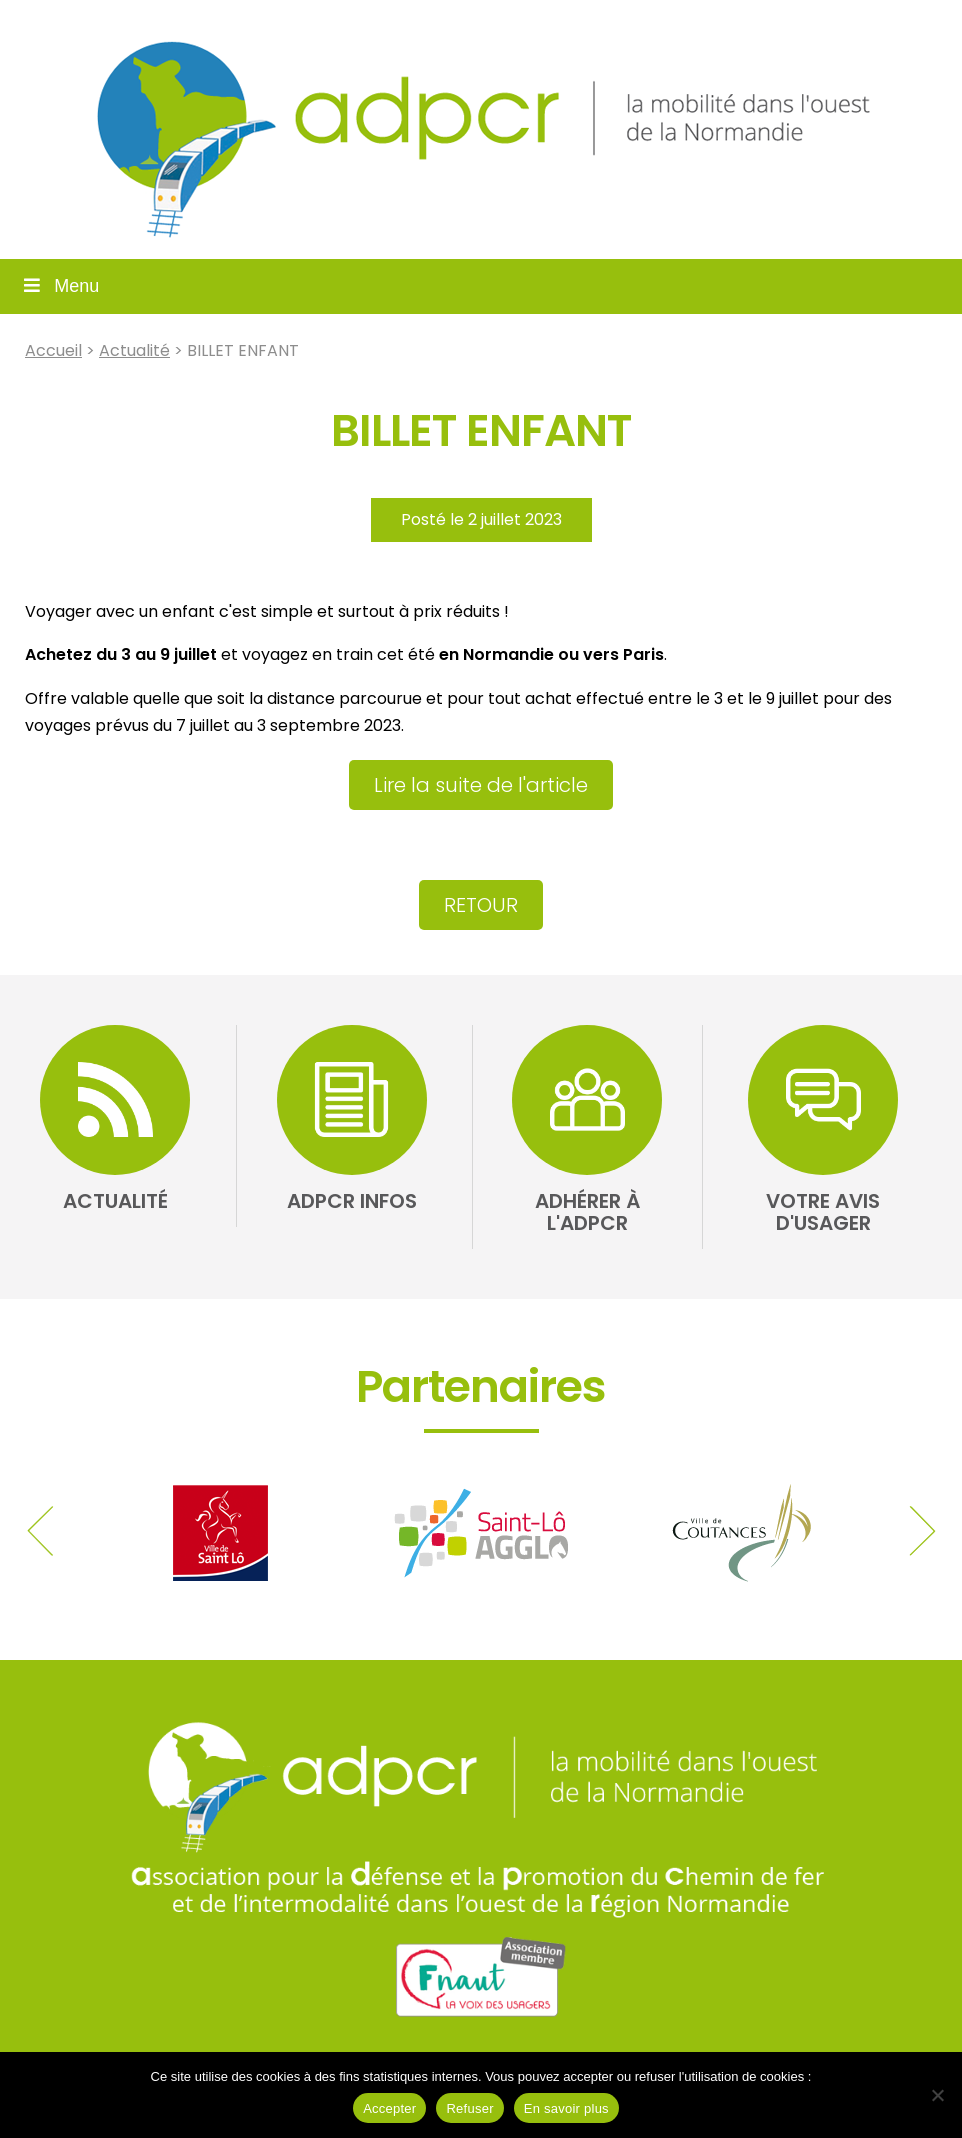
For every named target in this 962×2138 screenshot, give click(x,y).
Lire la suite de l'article (481, 785)
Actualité (134, 350)
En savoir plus (566, 2108)
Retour (481, 905)
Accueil (53, 350)
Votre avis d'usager (823, 1212)
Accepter (389, 2108)
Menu (59, 286)
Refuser (469, 2108)
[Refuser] (937, 2095)
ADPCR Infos (352, 1201)
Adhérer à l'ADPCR (587, 1212)
